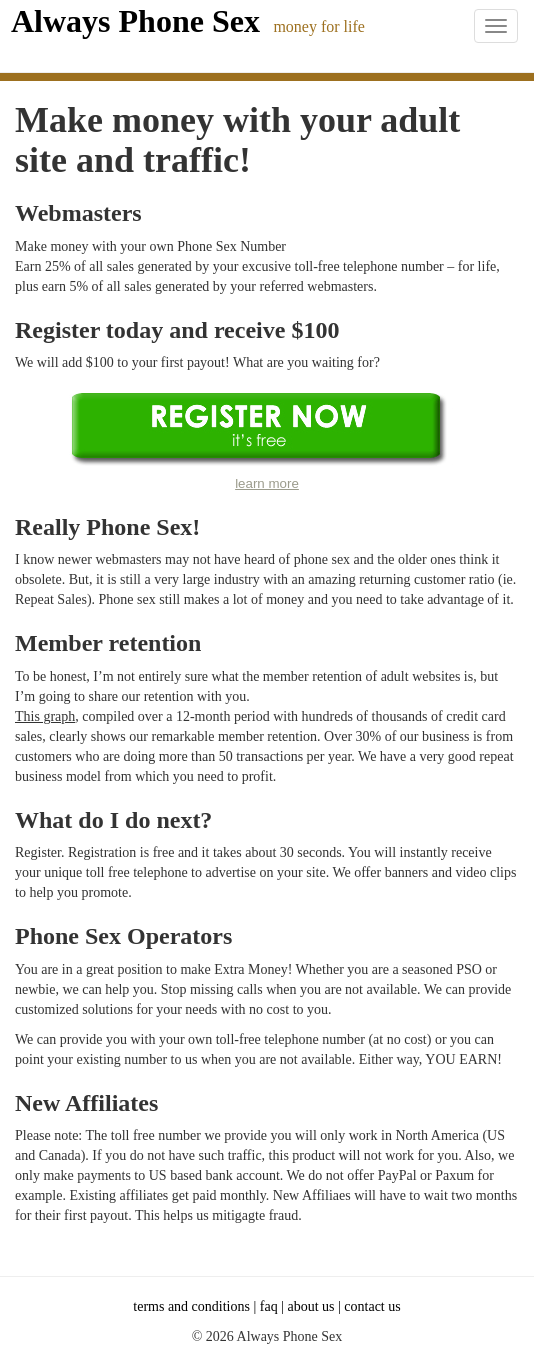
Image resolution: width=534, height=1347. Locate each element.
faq (269, 1306)
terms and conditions (191, 1306)
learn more (267, 483)
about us (310, 1306)
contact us (372, 1306)
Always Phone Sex (135, 21)
